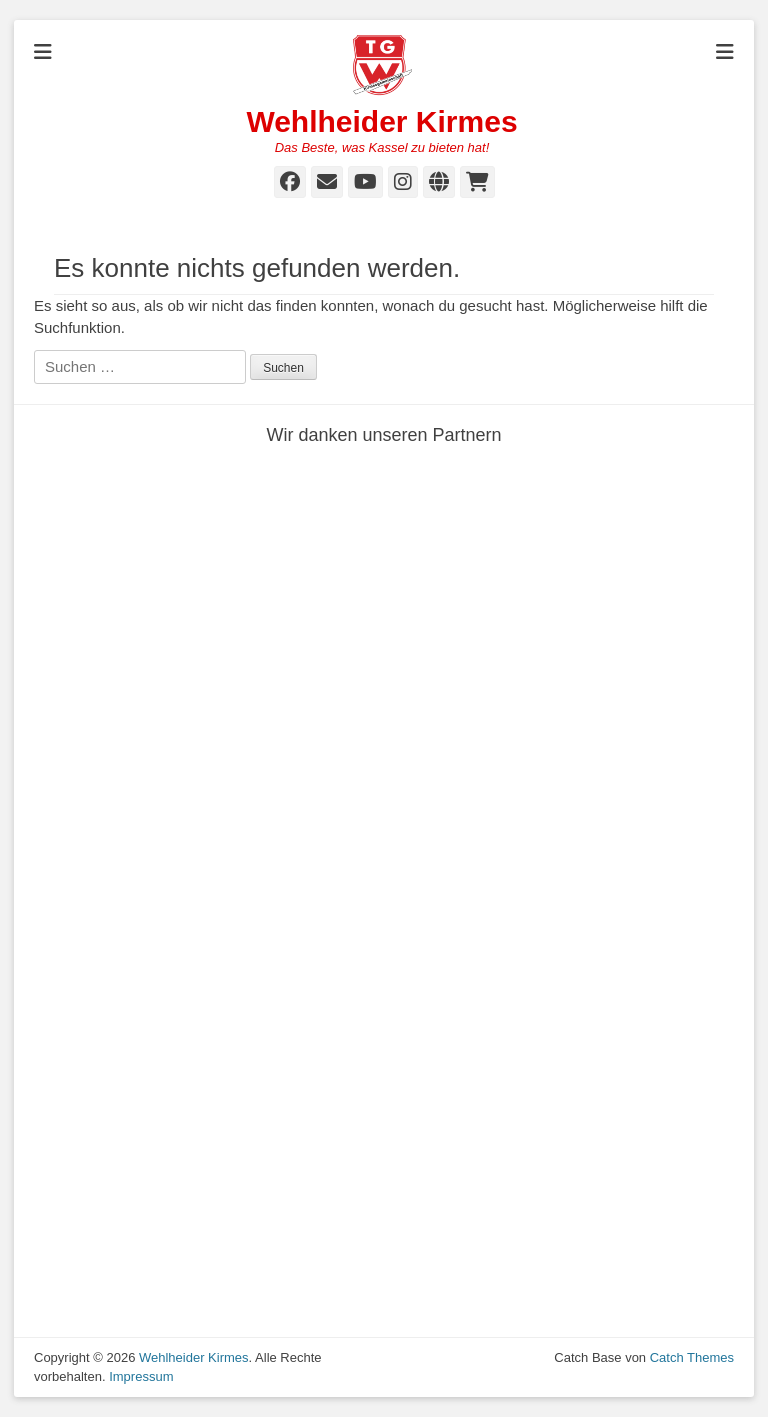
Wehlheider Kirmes (381, 121)
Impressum (141, 1376)
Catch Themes (692, 1357)
